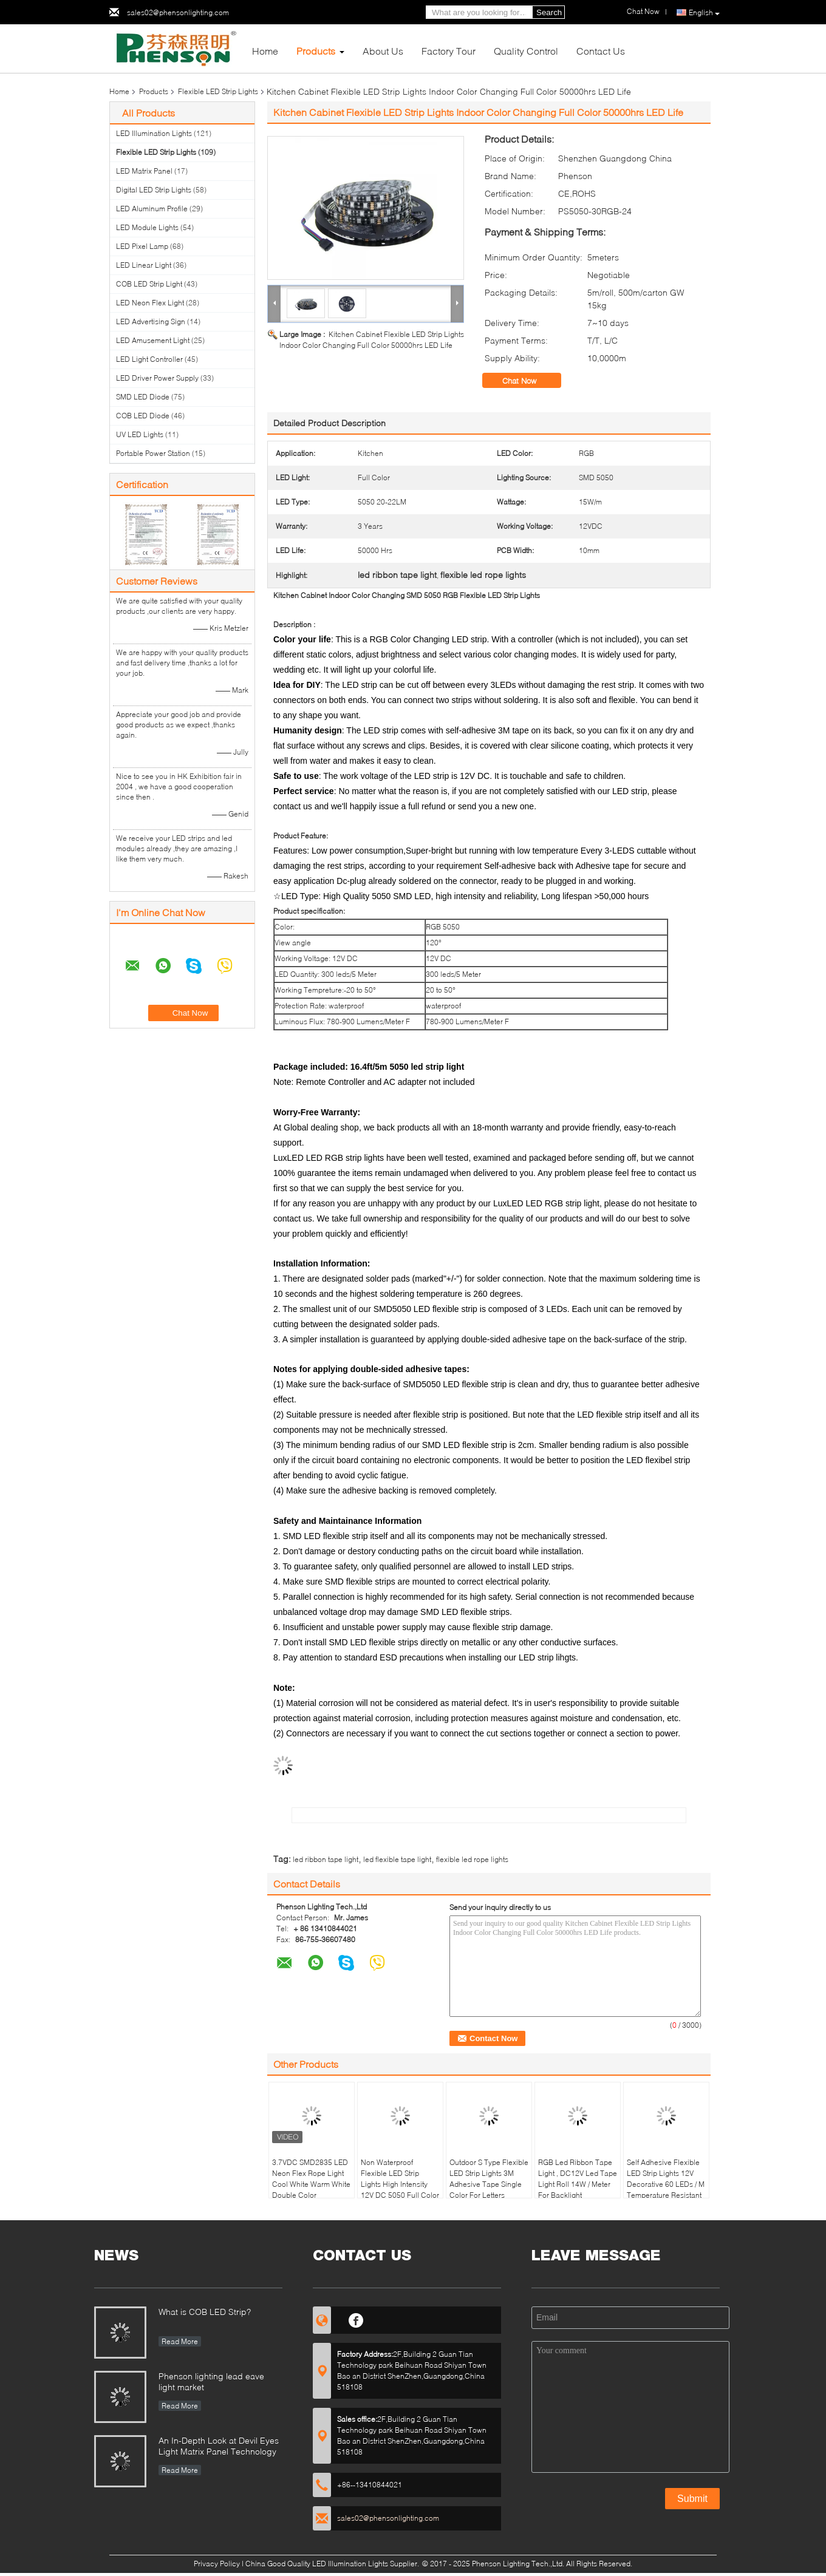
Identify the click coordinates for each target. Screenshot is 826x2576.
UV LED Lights (139, 434)
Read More (180, 2341)
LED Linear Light (143, 265)
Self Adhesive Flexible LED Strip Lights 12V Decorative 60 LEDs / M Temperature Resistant (666, 2179)
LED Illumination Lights (154, 133)
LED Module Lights (147, 227)
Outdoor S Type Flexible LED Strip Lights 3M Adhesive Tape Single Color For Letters (488, 2179)
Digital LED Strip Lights (153, 189)
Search (549, 12)
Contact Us (600, 50)
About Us (383, 50)
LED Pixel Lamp (142, 246)
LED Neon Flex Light (150, 302)
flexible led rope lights (472, 1859)
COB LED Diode (142, 415)
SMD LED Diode (142, 396)
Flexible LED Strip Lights (218, 91)
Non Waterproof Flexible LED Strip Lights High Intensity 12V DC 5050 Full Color (400, 2179)
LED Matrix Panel (144, 170)
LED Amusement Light (152, 340)
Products (315, 50)
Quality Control (526, 50)
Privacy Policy (217, 2563)
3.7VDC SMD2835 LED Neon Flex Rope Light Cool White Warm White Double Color (311, 2179)
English (704, 13)
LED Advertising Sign (150, 321)
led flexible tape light (397, 1859)
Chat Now (527, 381)
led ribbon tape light (325, 1859)
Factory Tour (449, 50)
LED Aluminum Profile (152, 208)
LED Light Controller (149, 359)
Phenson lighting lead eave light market (211, 2381)
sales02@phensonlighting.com (178, 12)
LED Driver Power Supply (157, 377)
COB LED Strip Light (149, 283)
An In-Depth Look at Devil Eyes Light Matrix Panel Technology (219, 2445)
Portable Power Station (153, 453)
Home (265, 50)
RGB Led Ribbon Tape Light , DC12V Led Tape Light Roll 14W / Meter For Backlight (577, 2179)
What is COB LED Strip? (205, 2311)
